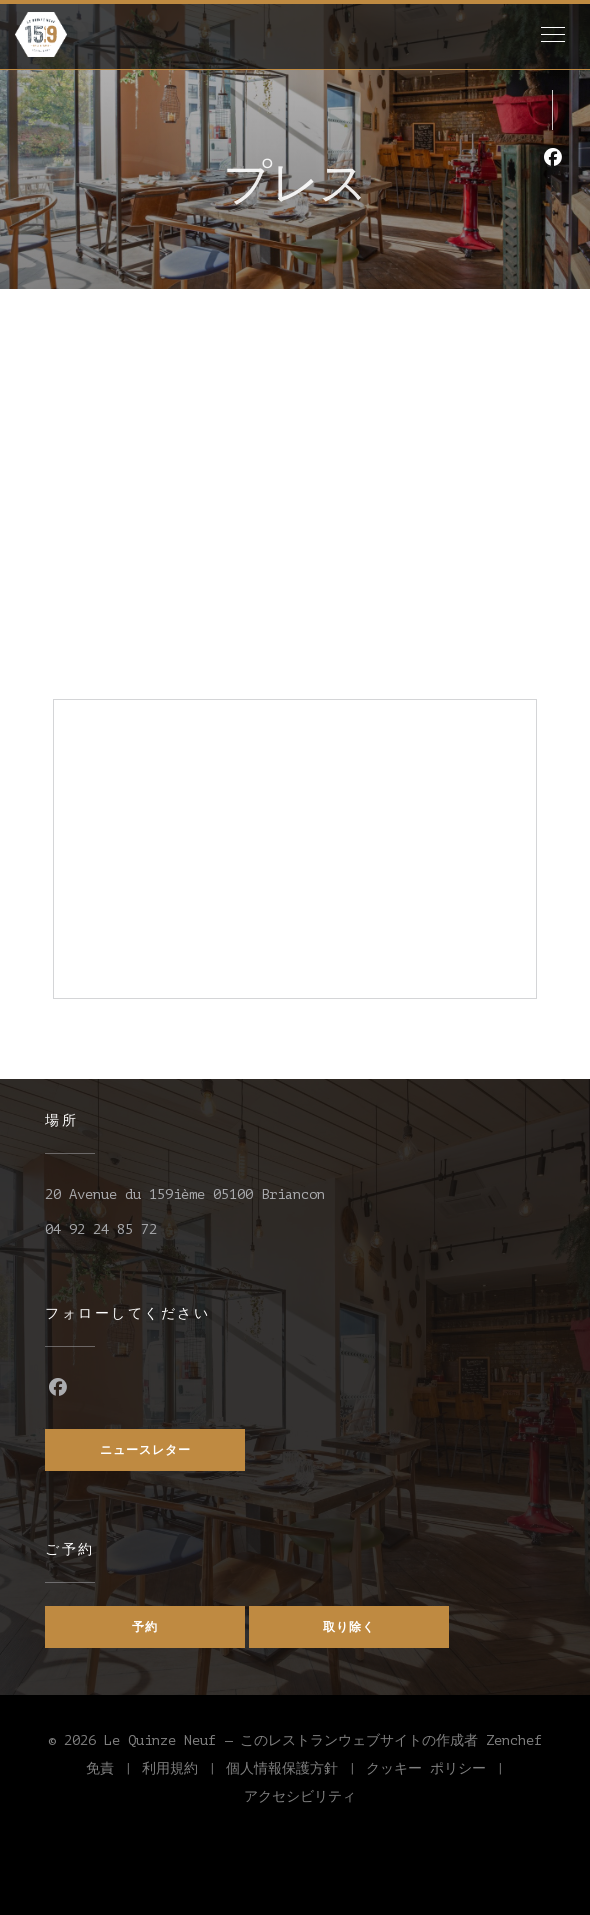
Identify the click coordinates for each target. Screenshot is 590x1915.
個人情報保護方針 (296, 1772)
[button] (553, 35)
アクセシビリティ (300, 1800)
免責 (114, 1772)
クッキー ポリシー (440, 1772)
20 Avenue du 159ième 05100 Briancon (185, 1194)
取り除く (349, 1627)
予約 (145, 1627)
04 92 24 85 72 (101, 1229)
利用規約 (184, 1772)
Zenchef (514, 1740)
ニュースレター (145, 1450)
